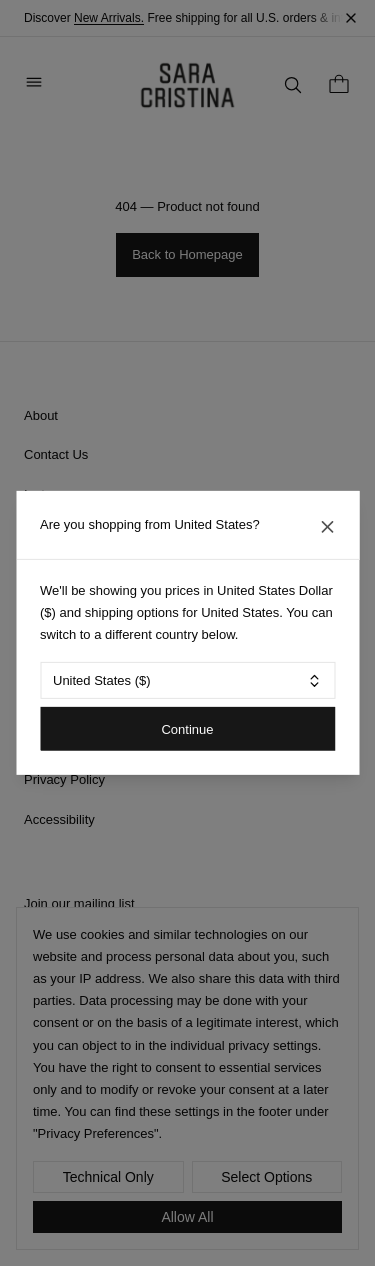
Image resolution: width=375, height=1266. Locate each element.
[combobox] (187, 681)
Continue (187, 728)
